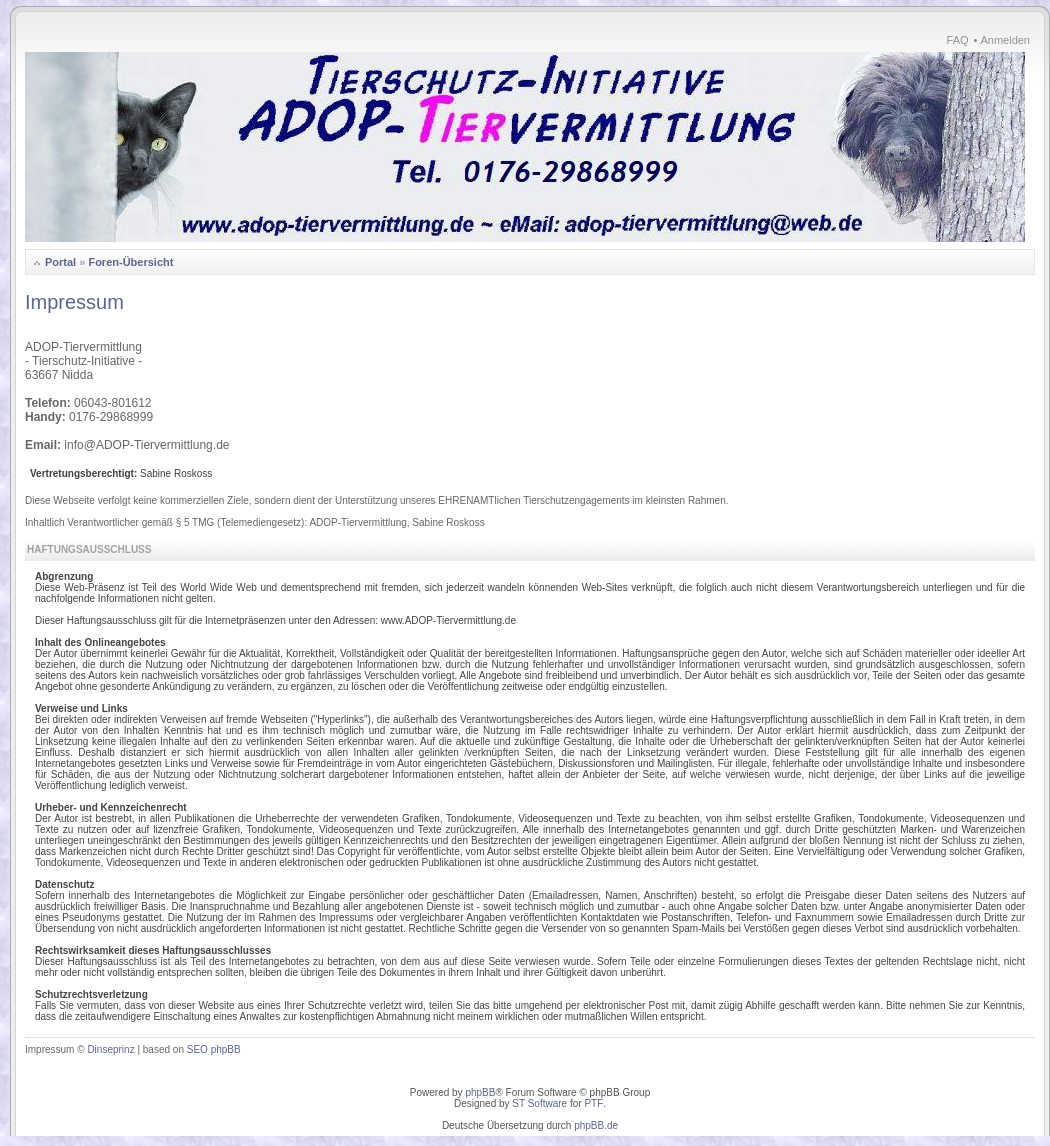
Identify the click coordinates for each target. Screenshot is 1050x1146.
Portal (60, 262)
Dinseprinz (110, 1049)
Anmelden (1005, 40)
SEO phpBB (214, 1049)
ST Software (539, 1103)
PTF (593, 1103)
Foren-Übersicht (130, 262)
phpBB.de (596, 1125)
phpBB (480, 1092)
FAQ (958, 40)
